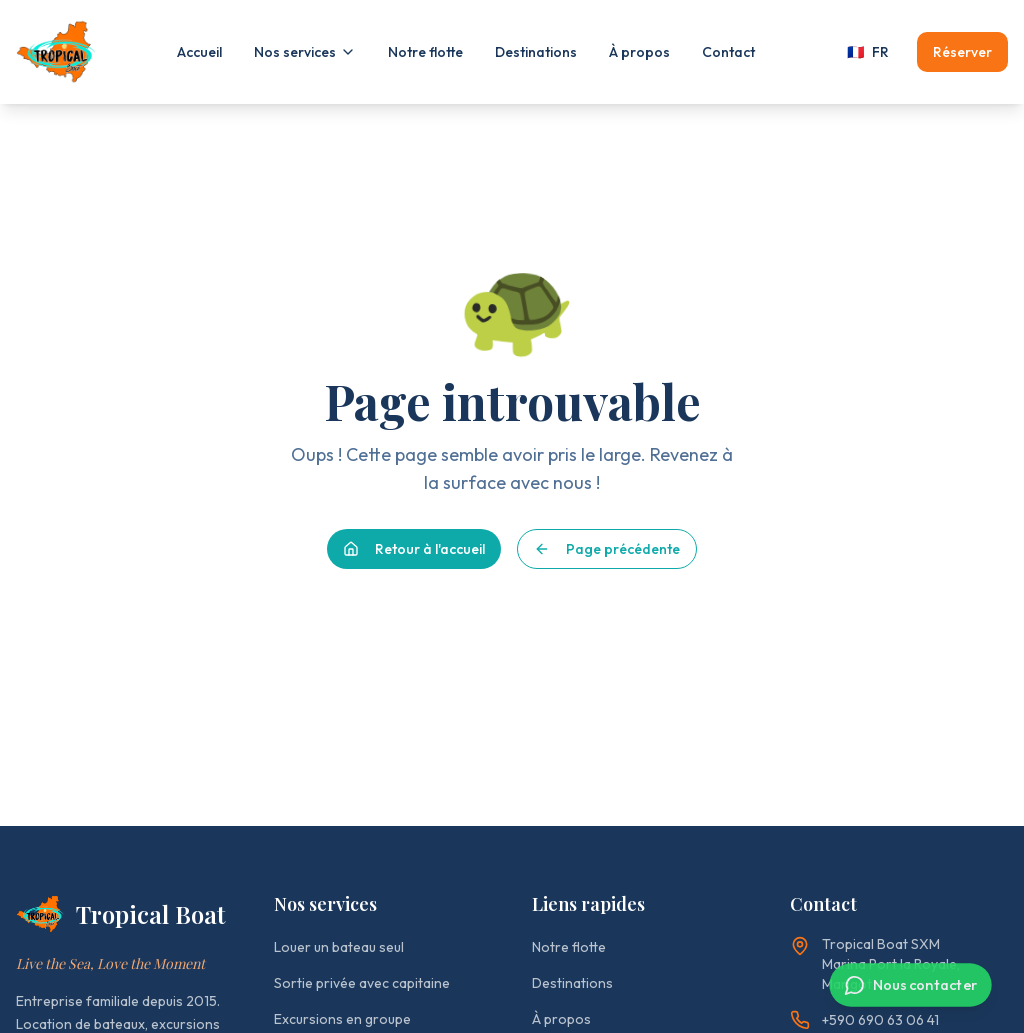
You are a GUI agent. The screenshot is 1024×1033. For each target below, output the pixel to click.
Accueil (199, 52)
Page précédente (607, 549)
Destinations (536, 52)
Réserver (962, 52)
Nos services (305, 52)
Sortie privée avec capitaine (362, 983)
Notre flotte (425, 52)
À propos (639, 52)
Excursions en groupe (342, 1019)
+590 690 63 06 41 (864, 1020)
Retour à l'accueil (414, 549)
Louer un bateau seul (339, 947)
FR (868, 52)
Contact (728, 52)
